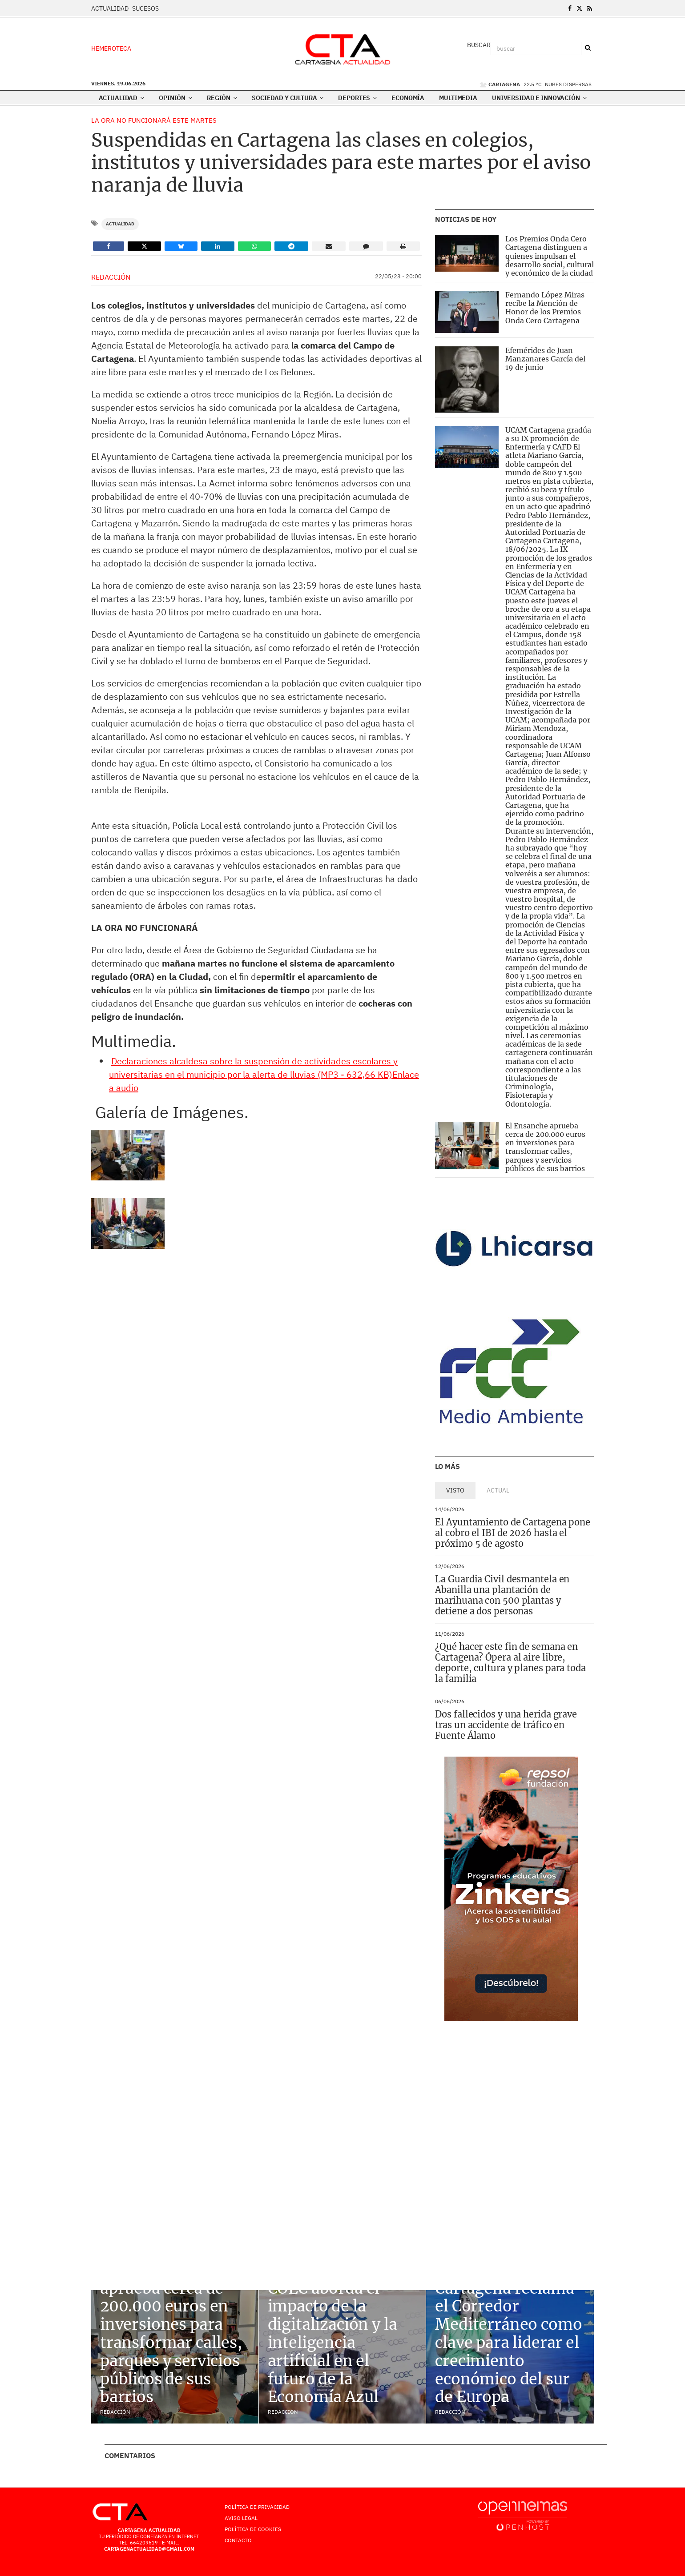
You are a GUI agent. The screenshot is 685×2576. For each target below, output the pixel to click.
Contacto (238, 2540)
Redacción (110, 277)
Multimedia (458, 98)
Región (222, 98)
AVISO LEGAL (241, 2518)
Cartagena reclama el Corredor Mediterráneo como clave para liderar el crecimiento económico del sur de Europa (508, 2343)
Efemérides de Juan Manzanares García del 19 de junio (545, 359)
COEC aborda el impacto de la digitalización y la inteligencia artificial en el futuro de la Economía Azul (332, 2343)
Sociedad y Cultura (287, 98)
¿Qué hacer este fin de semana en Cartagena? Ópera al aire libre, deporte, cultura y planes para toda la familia (510, 1662)
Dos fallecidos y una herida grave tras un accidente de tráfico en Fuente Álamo (506, 1725)
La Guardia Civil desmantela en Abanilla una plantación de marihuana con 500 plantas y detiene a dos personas (502, 1595)
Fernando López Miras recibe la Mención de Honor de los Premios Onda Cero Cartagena (544, 307)
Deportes (357, 98)
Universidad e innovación (539, 98)
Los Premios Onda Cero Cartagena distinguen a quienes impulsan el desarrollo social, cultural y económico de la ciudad (549, 255)
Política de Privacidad (257, 2507)
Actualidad (110, 8)
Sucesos (145, 8)
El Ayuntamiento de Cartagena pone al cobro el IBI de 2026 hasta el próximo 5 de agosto (512, 1533)
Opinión (175, 98)
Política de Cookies (253, 2529)
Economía (407, 98)
